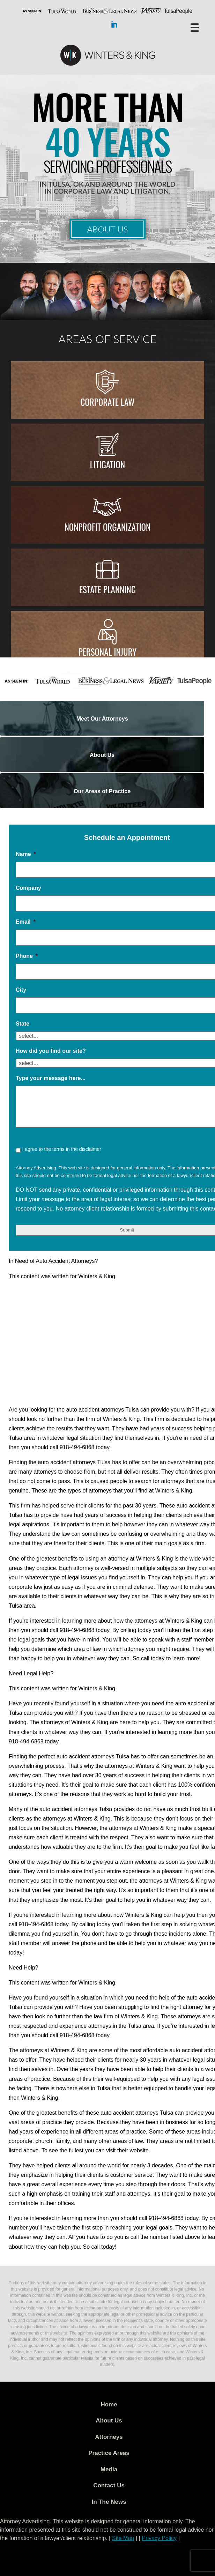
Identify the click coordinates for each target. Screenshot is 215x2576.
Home (109, 2404)
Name (26, 854)
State (22, 1024)
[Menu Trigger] (194, 27)
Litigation (107, 464)
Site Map (123, 2538)
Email (26, 922)
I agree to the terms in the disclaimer (61, 1149)
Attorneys (109, 2437)
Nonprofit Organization (108, 526)
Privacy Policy (159, 2538)
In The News (108, 2502)
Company (28, 888)
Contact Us (109, 2485)
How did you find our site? (51, 1051)
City (21, 990)
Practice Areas (108, 2453)
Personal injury (108, 651)
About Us (107, 229)
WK (107, 55)
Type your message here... (51, 1078)
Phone (27, 956)
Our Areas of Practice (102, 791)
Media (109, 2469)
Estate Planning (107, 589)
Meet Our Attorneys (102, 719)
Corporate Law (107, 401)
